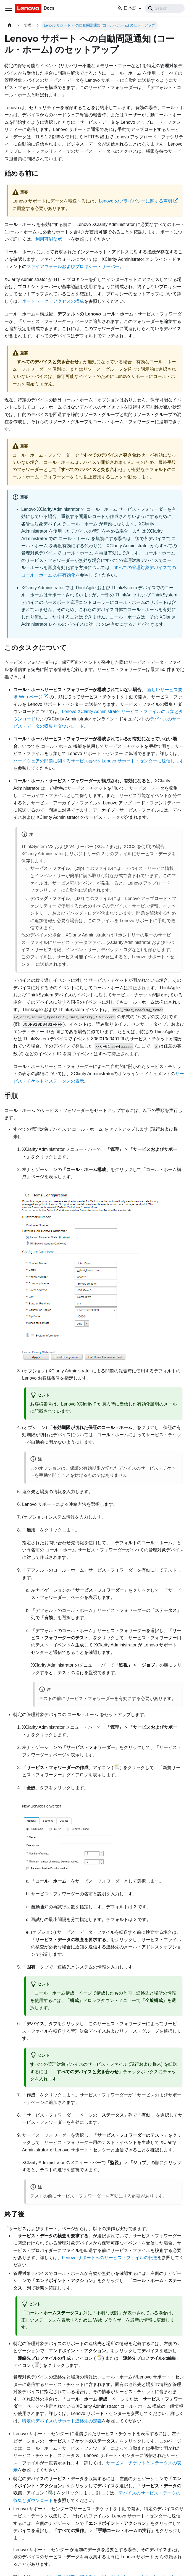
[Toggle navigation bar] (8, 8)
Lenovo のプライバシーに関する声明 (138, 201)
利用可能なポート (53, 239)
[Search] (165, 8)
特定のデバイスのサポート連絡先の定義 (62, 2421)
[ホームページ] (9, 25)
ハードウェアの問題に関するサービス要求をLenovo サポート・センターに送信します (98, 761)
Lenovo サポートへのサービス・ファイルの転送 (109, 2257)
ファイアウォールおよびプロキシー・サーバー (73, 266)
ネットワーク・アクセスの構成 (53, 301)
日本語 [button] (127, 8)
